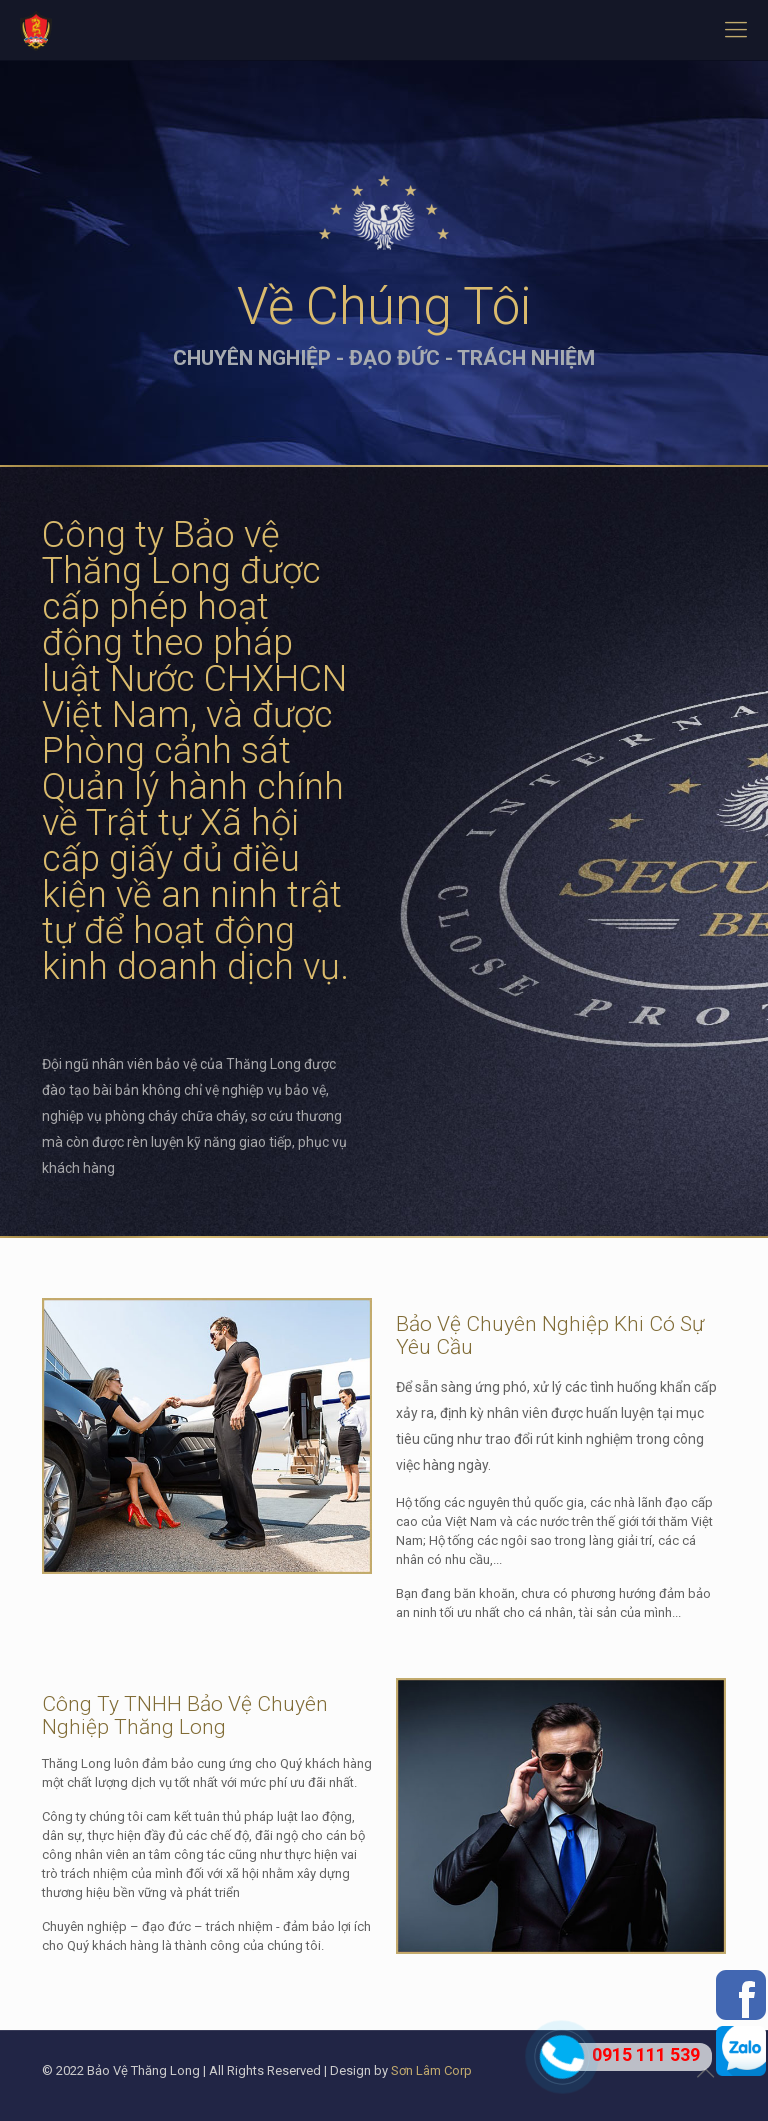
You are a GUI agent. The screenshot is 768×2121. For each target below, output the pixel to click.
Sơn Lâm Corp (431, 2070)
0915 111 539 (646, 2054)
